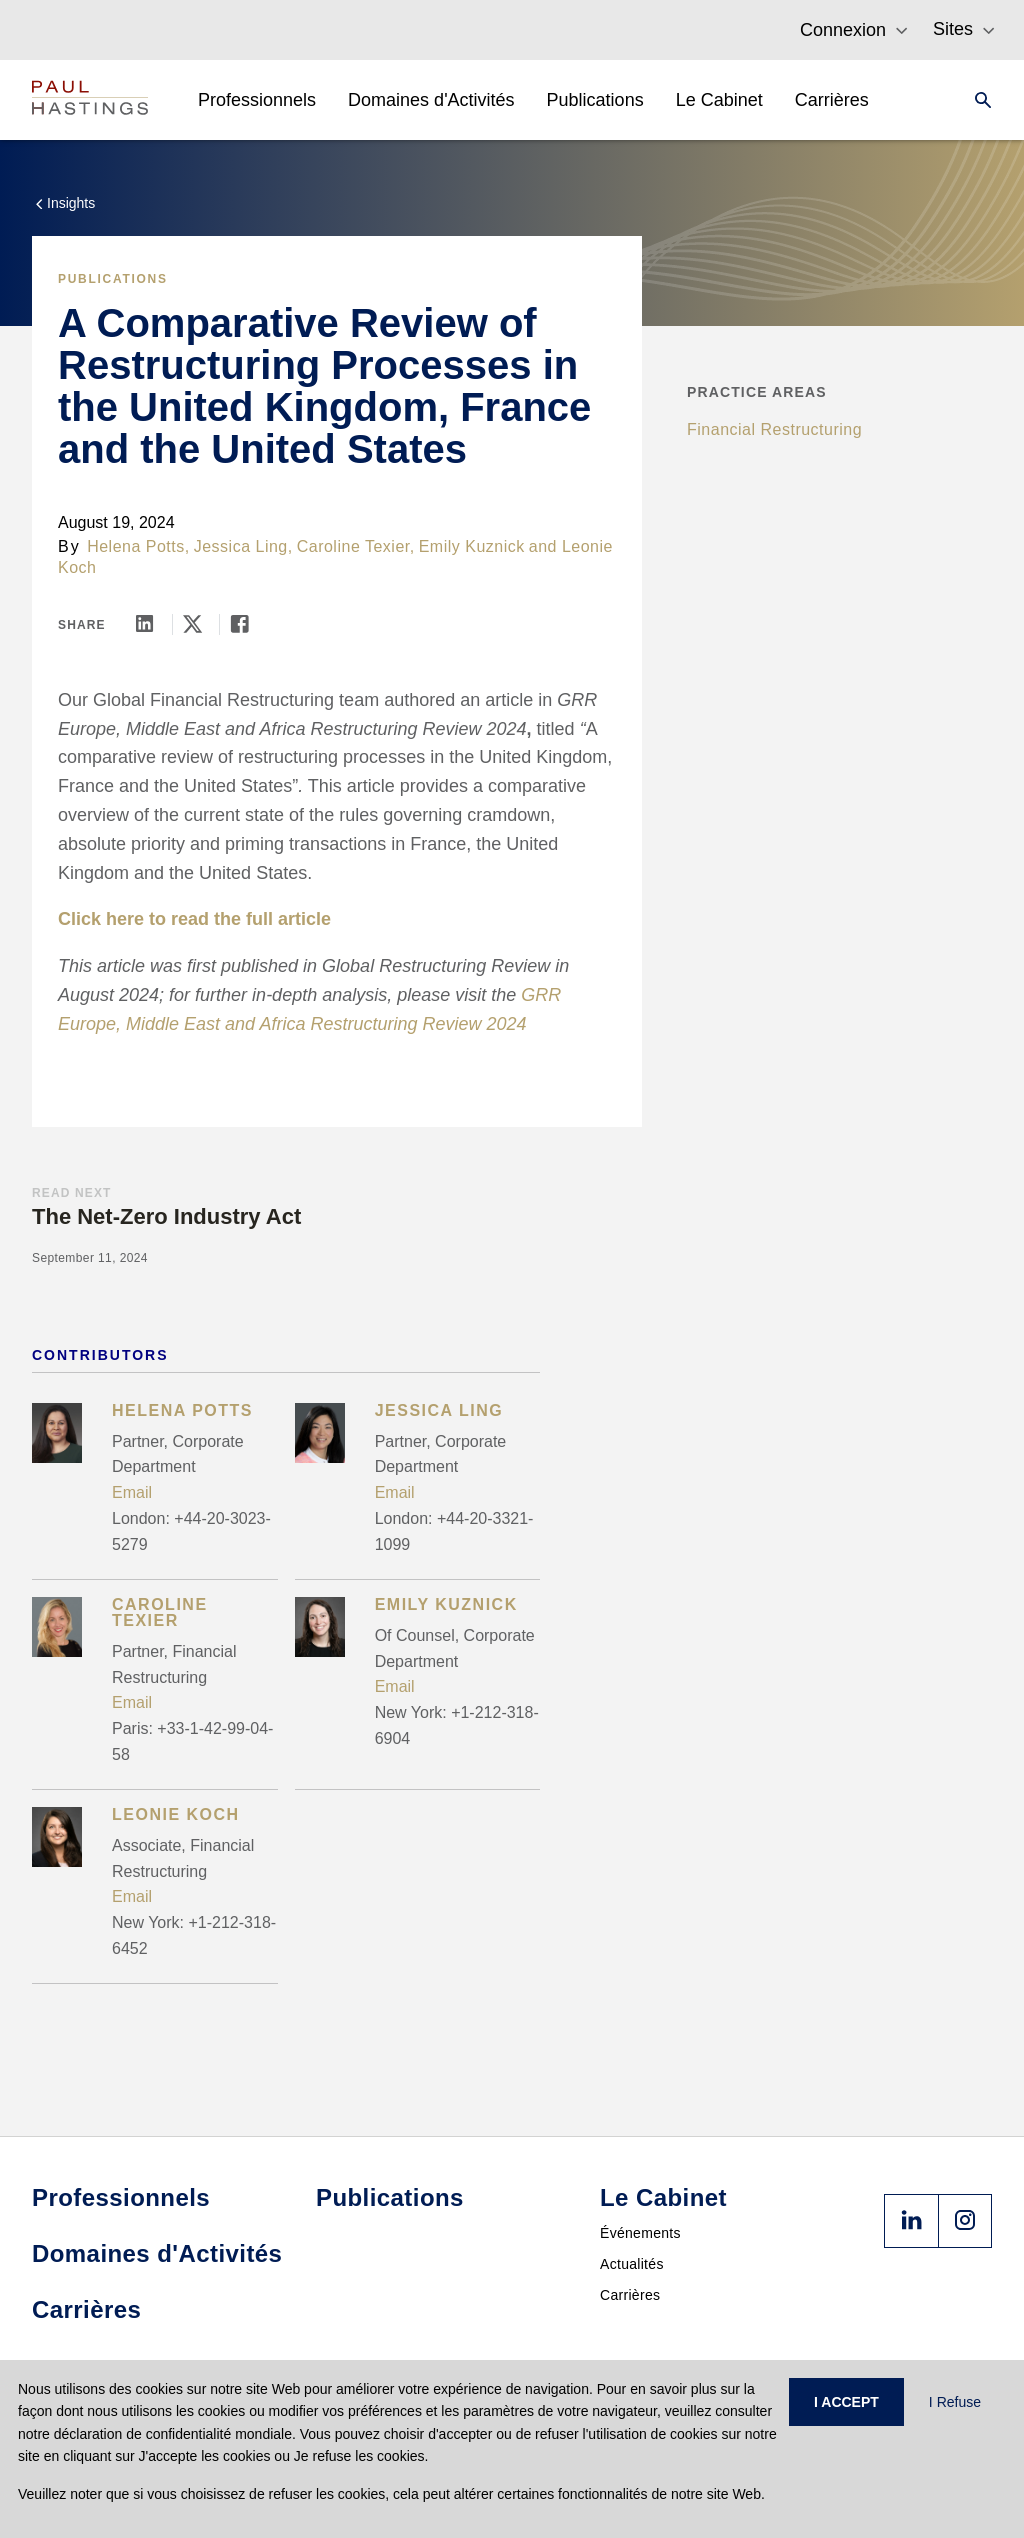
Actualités (632, 2264)
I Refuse (955, 2402)
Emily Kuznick (472, 546)
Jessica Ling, (243, 546)
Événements (640, 2233)
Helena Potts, (138, 546)
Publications (113, 279)
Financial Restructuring (774, 429)
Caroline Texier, (356, 546)
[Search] (977, 100)
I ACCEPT (846, 2402)
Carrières (630, 2295)
